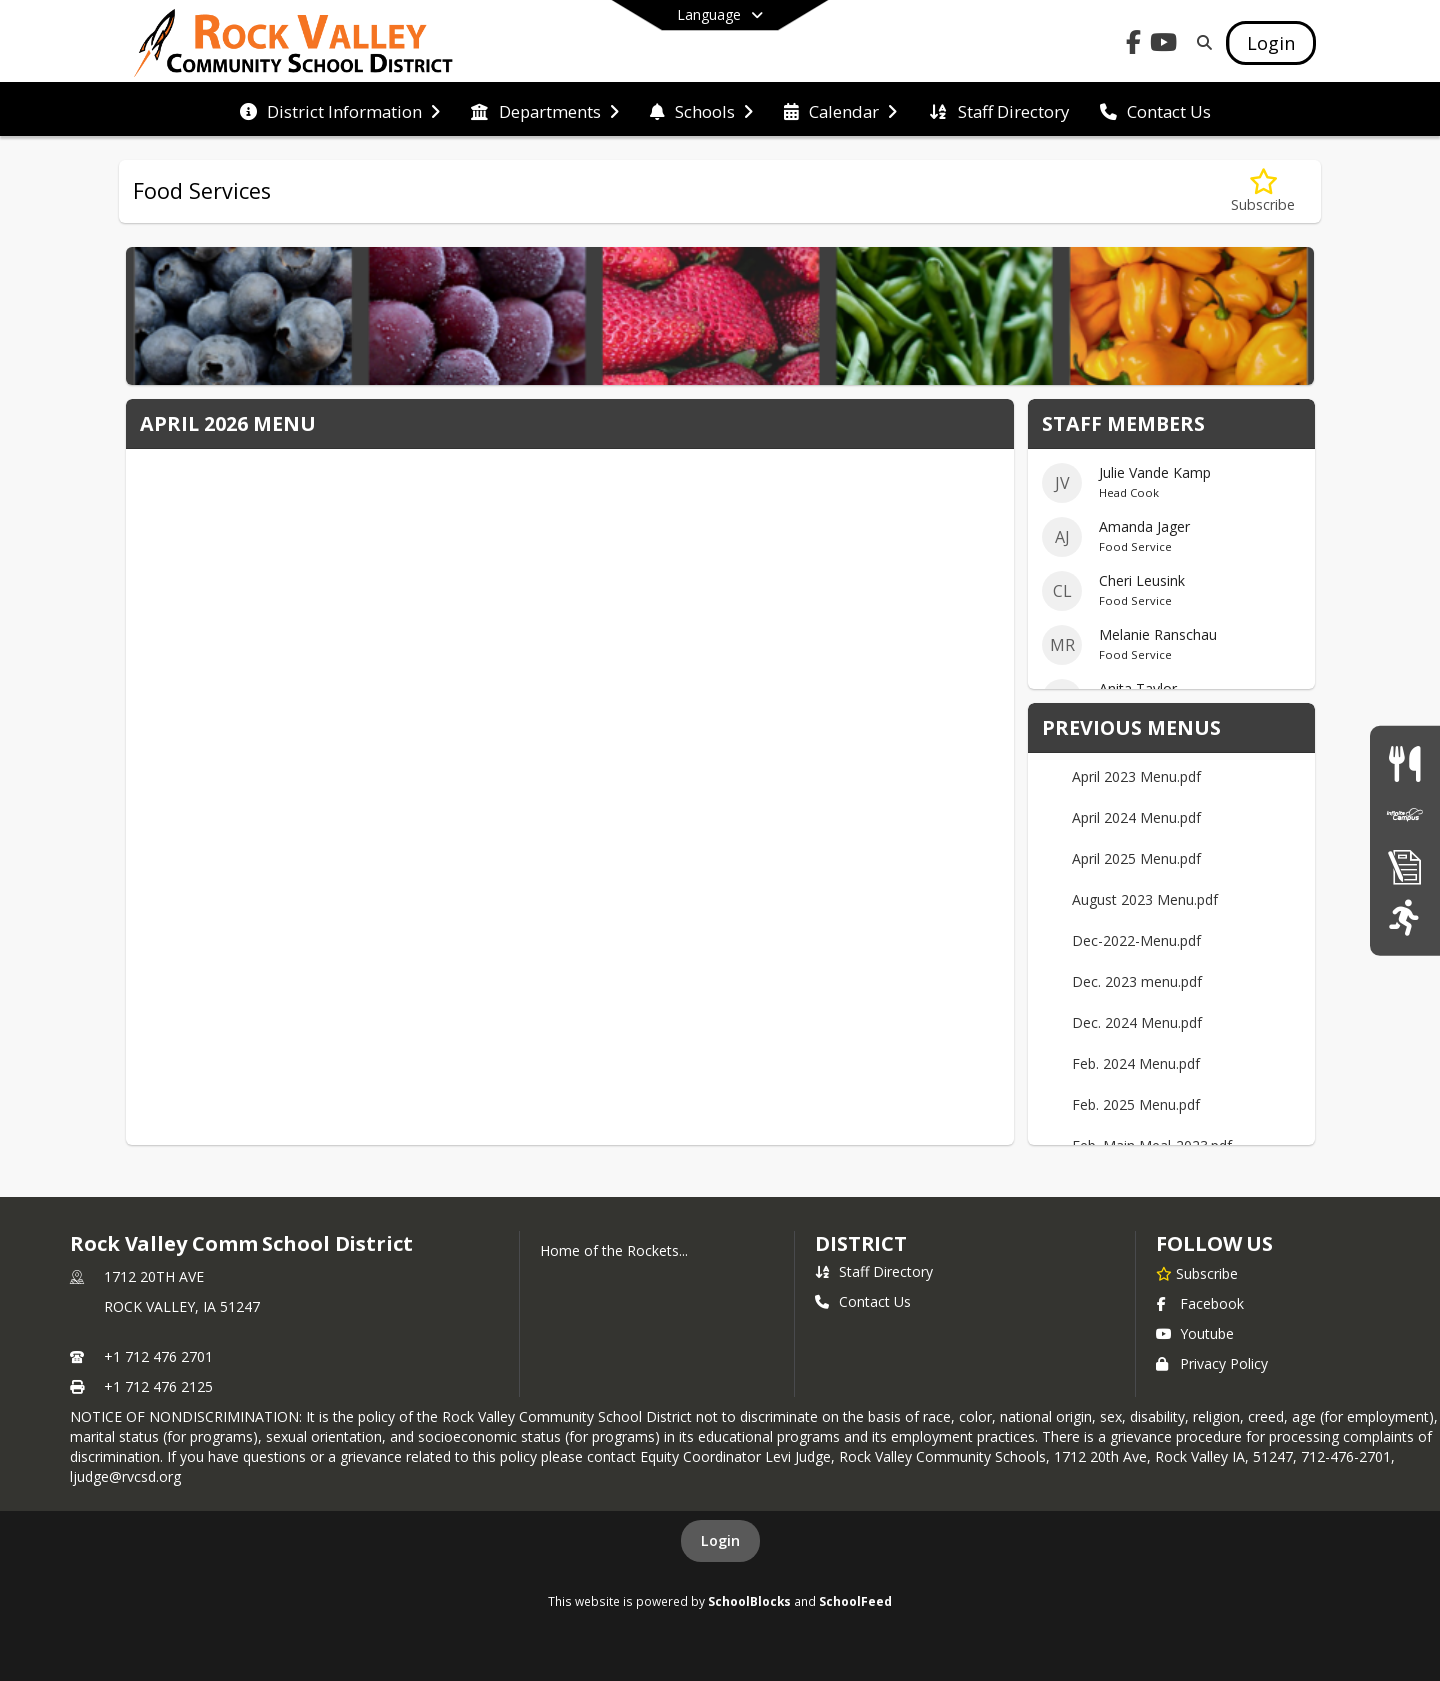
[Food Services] (1404, 763)
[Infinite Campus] (1405, 814)
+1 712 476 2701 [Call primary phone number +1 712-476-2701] (158, 1356)
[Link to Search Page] (1200, 42)
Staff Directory (874, 1271)
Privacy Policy (1212, 1363)
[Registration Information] (1405, 866)
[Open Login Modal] (1271, 43)
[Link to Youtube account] (1164, 45)
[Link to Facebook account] (1134, 45)
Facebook (1200, 1303)
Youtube (1195, 1333)
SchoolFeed (855, 1601)
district (861, 1243)
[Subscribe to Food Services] (1263, 191)
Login (720, 1540)
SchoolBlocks (749, 1601)
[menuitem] (340, 110)
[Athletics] (1404, 917)
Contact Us (863, 1301)
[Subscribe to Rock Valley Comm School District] (1197, 1273)
